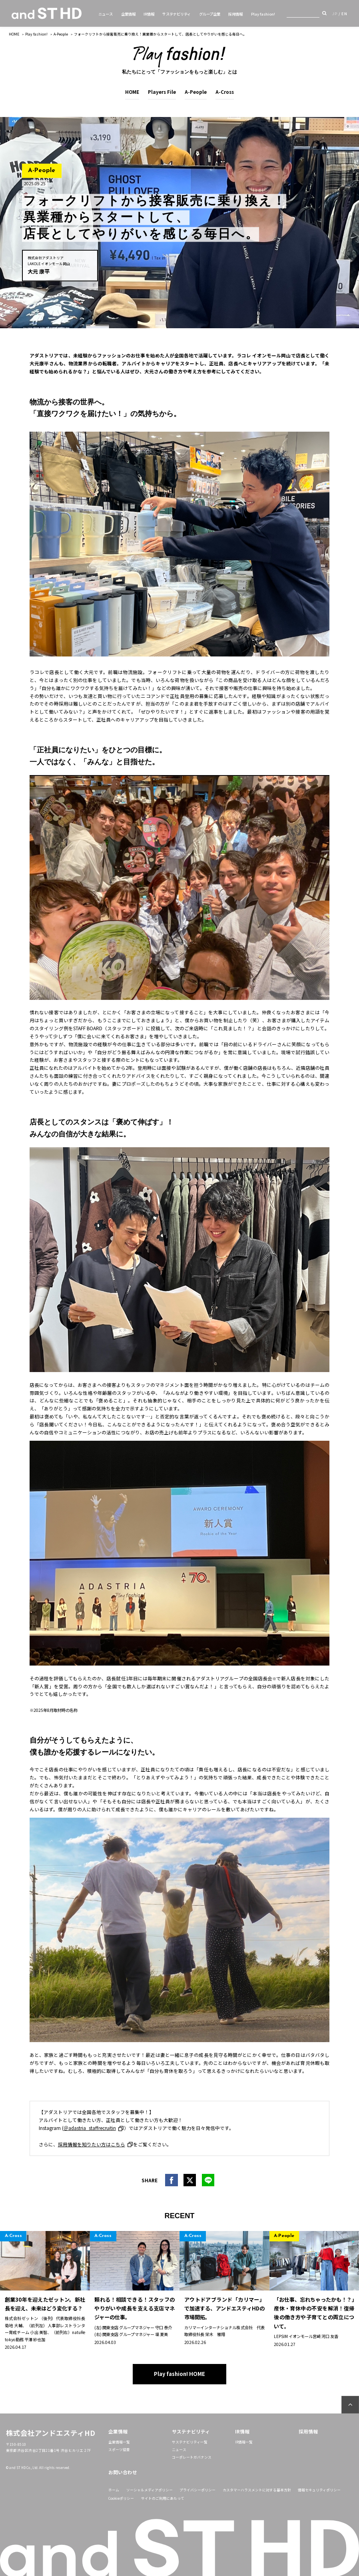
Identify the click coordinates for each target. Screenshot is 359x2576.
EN (344, 13)
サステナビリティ (176, 14)
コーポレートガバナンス (191, 2457)
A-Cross (224, 91)
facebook (171, 2180)
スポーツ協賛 (119, 2449)
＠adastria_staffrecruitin (90, 2127)
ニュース (105, 14)
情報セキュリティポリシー (319, 2490)
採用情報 (235, 14)
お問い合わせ (122, 2472)
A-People (61, 34)
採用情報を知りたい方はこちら (91, 2144)
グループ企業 (209, 14)
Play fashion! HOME (179, 2374)
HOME (14, 34)
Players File (162, 91)
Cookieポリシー (121, 2498)
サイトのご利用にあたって (162, 2498)
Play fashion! (263, 14)
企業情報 (128, 14)
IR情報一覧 (244, 2442)
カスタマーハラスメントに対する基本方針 (257, 2490)
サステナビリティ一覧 (189, 2442)
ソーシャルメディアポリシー (149, 2490)
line (208, 2180)
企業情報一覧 (119, 2442)
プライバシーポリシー (197, 2490)
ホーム (113, 2490)
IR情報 (149, 14)
